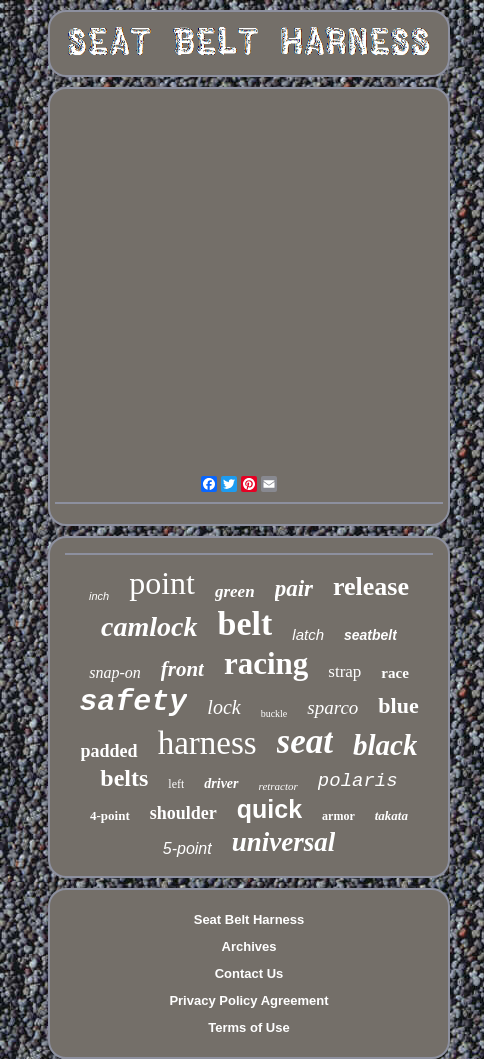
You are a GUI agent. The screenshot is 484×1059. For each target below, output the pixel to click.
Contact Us (249, 973)
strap (344, 671)
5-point (187, 848)
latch (308, 634)
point (162, 583)
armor (338, 816)
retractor (278, 786)
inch (99, 596)
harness (207, 743)
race (394, 673)
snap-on (115, 672)
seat (305, 741)
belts (124, 778)
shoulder (183, 813)
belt (245, 623)
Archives (249, 946)
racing (266, 663)
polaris (358, 781)
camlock (149, 626)
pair (294, 588)
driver (221, 783)
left (176, 784)
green (235, 591)
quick (269, 809)
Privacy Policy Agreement (248, 1000)
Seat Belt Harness (249, 919)
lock (223, 707)
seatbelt (370, 635)
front (182, 669)
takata (391, 815)
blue (398, 705)
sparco (332, 707)
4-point (110, 815)
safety (133, 702)
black (385, 745)
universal (284, 842)
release (371, 586)
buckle (274, 713)
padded (109, 751)
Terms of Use (248, 1027)
